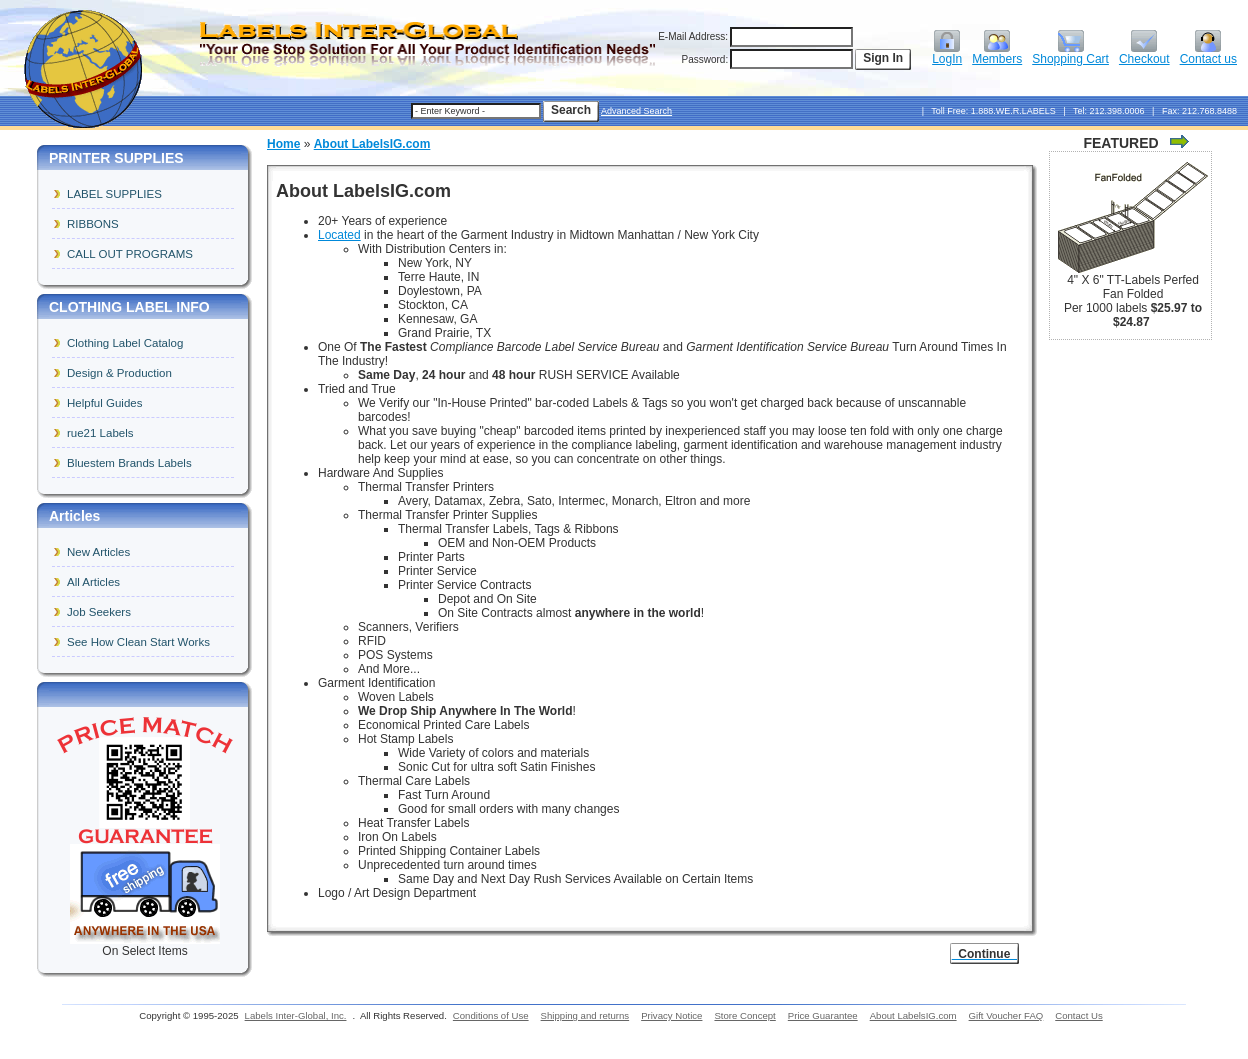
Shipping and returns (585, 1015)
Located (339, 235)
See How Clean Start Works (138, 642)
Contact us (1208, 53)
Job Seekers (99, 612)
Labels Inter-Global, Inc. (296, 1015)
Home (283, 144)
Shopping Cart (1070, 53)
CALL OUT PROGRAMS (130, 254)
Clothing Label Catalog (125, 343)
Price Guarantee (823, 1015)
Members (997, 53)
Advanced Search (636, 111)
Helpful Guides (104, 403)
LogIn (947, 53)
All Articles (93, 582)
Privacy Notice (671, 1015)
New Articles (98, 552)
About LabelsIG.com (372, 144)
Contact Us (1078, 1015)
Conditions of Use (491, 1015)
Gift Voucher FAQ (1006, 1015)
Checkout (1144, 53)
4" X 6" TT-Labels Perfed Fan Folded (1133, 287)
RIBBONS (93, 224)
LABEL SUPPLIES (114, 194)
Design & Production (119, 373)
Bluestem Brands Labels (129, 463)
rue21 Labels (100, 433)
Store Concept (744, 1015)
